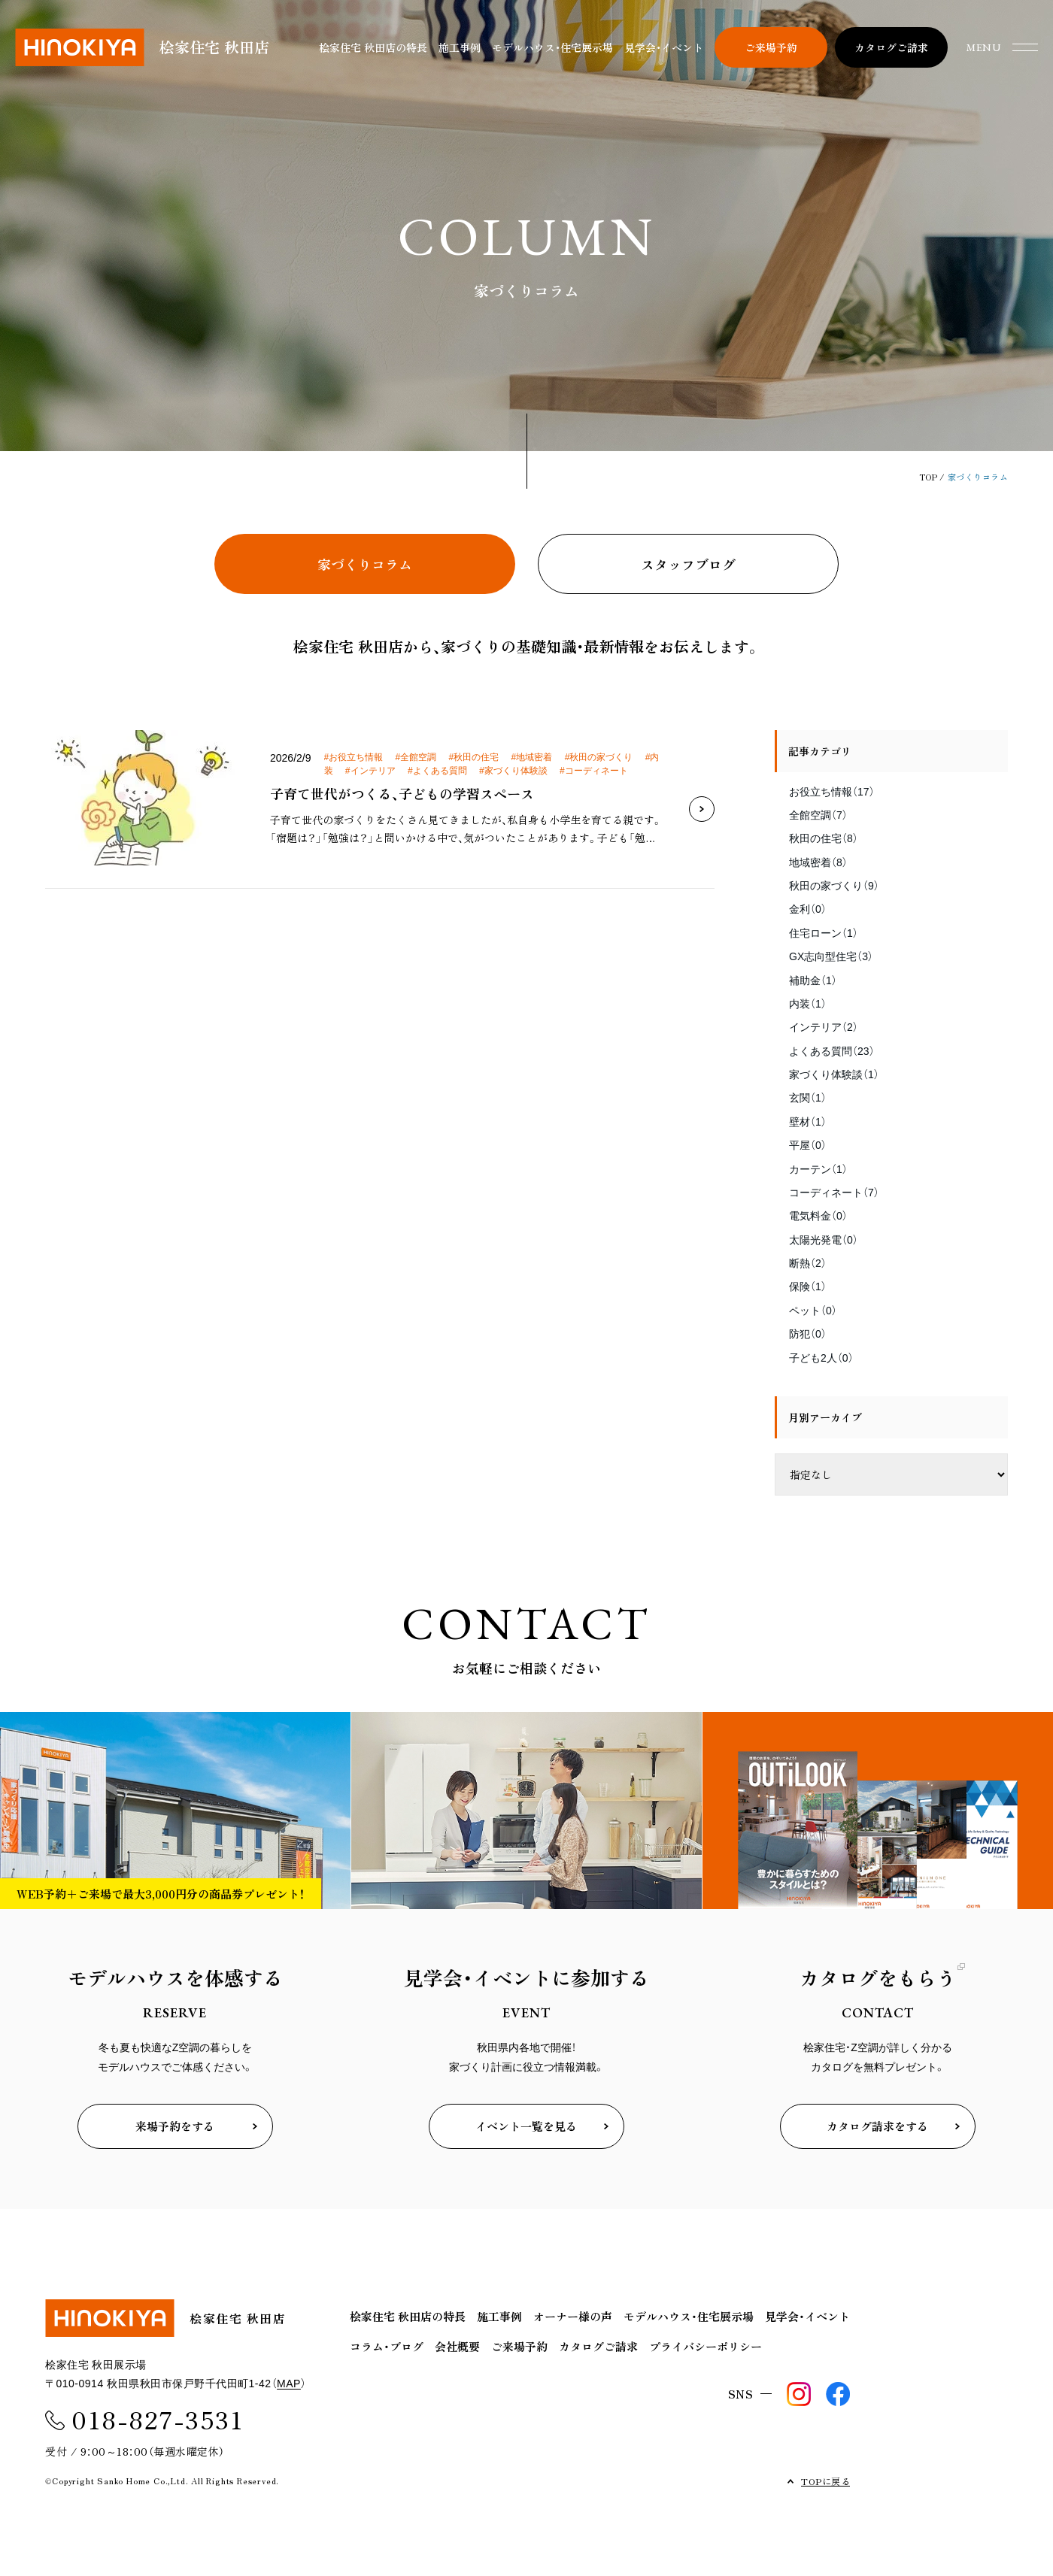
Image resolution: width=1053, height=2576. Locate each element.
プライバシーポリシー (705, 2346)
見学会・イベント (663, 47)
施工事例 (459, 47)
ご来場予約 (519, 2346)
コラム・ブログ (386, 2346)
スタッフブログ (688, 564)
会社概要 (457, 2346)
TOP (928, 477)
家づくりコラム (364, 564)
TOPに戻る (825, 2481)
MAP (289, 2383)
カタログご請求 (598, 2346)
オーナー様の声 (572, 2316)
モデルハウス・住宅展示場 (552, 47)
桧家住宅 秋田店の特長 (373, 47)
